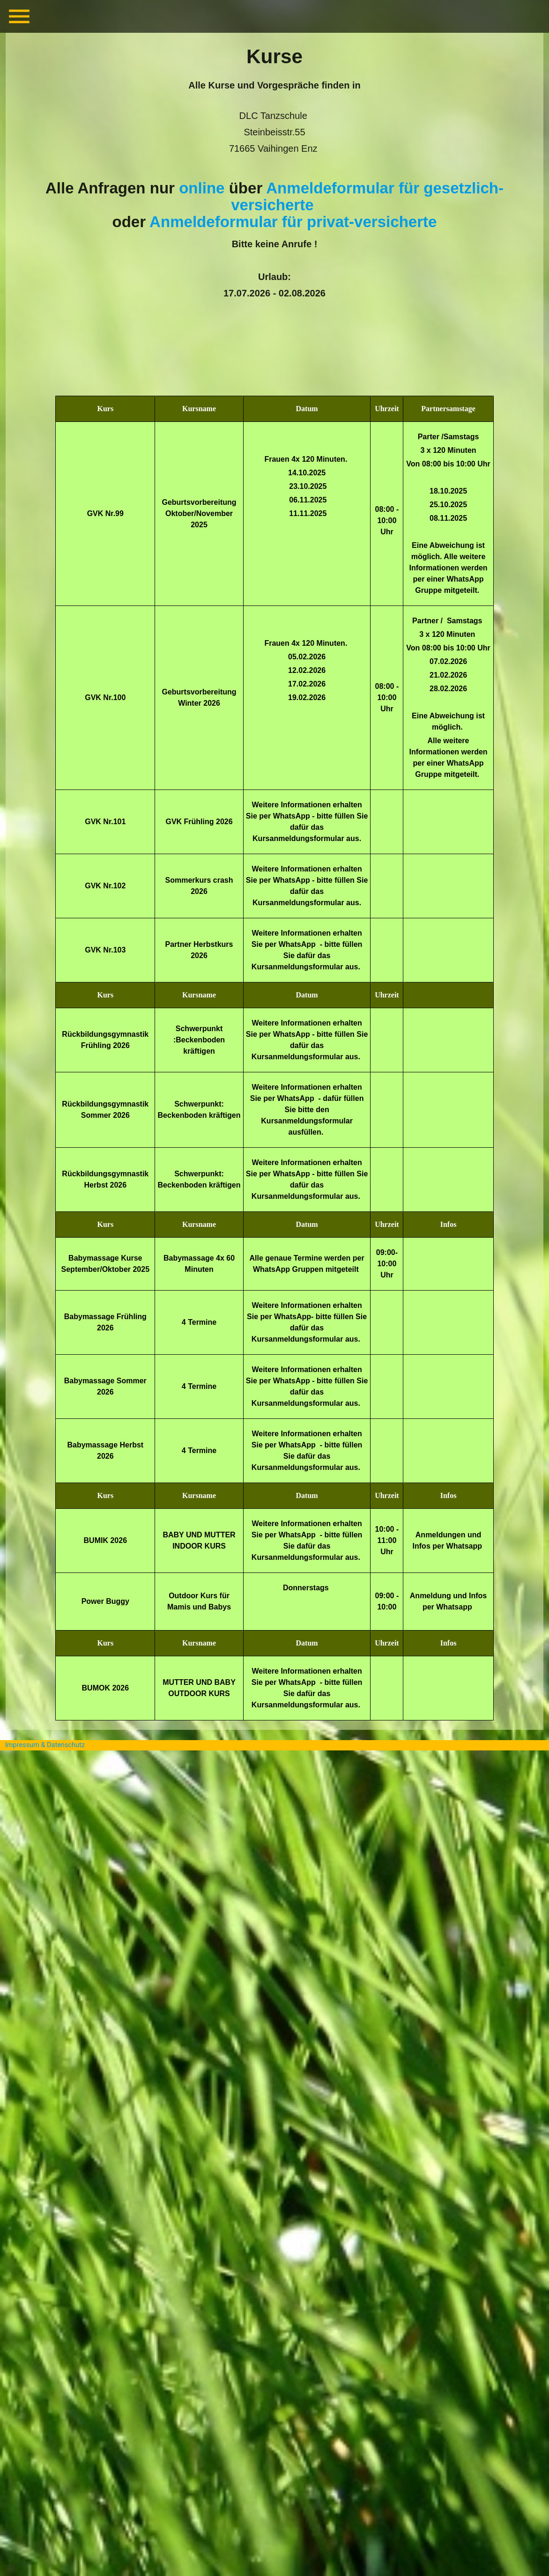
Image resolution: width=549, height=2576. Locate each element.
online (201, 188)
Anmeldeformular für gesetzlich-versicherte (367, 196)
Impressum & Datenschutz (45, 1745)
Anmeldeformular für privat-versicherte (293, 221)
